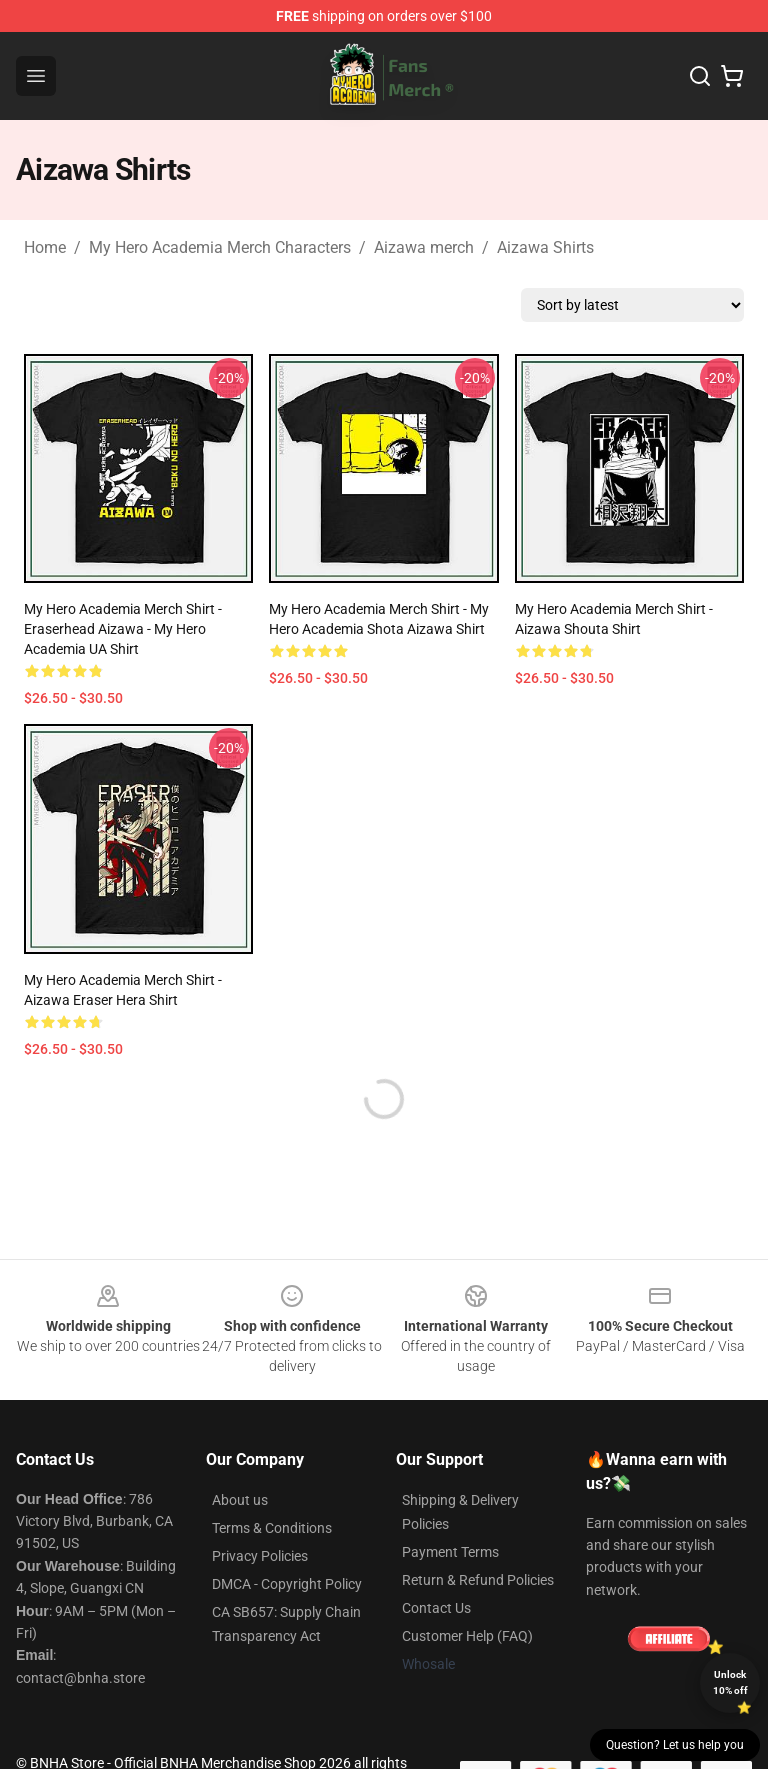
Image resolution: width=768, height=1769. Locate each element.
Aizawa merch (424, 247)
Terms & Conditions (272, 1528)
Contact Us (436, 1608)
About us (240, 1500)
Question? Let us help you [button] (675, 1745)
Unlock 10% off (730, 1682)
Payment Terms (450, 1552)
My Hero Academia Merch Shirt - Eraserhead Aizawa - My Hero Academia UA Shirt (123, 629)
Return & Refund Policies (478, 1580)
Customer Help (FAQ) (467, 1636)
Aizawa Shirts (545, 247)
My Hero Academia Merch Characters (220, 247)
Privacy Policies (260, 1556)
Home (45, 247)
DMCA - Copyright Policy (287, 1584)
